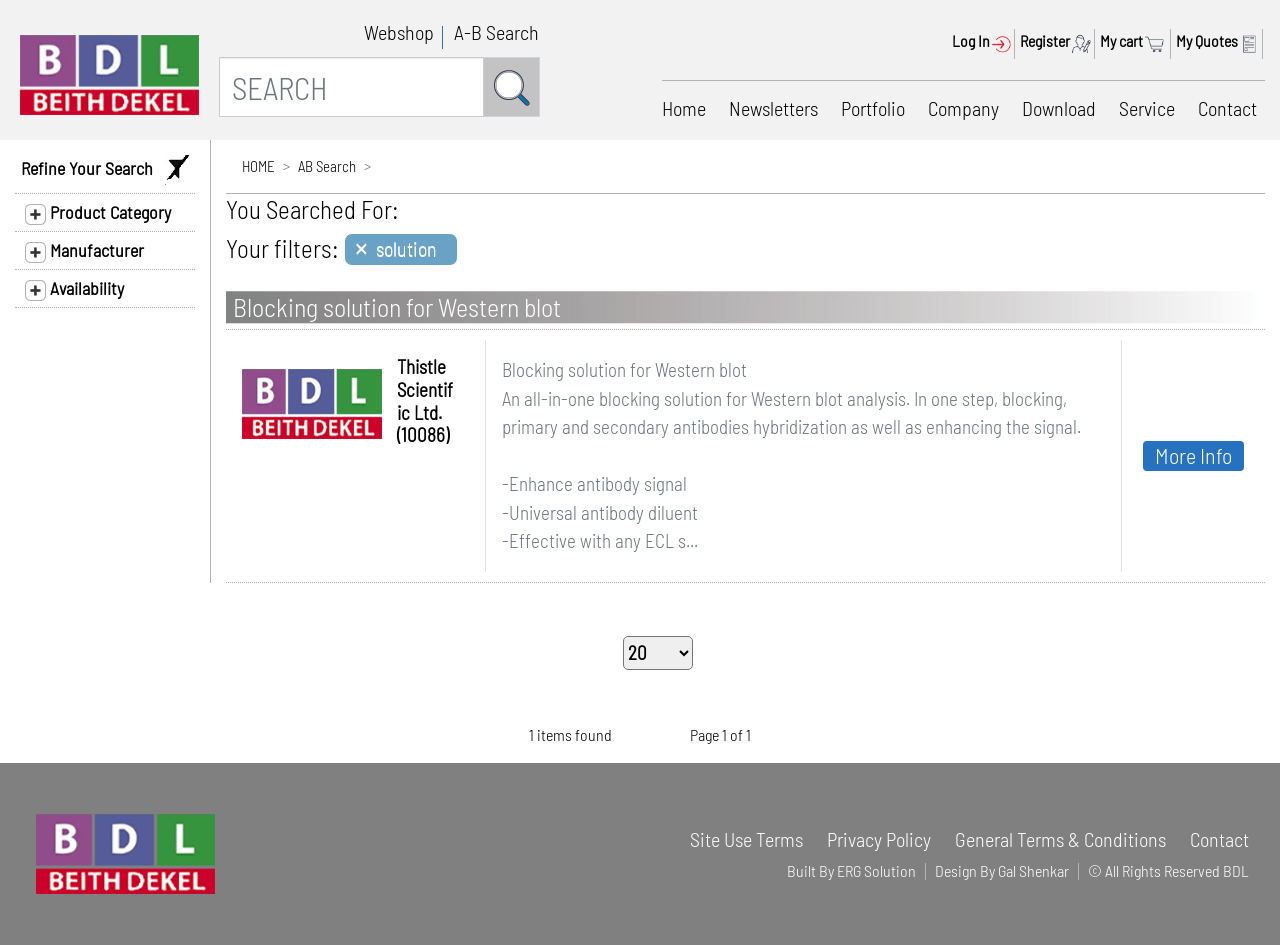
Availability (74, 289)
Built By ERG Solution (851, 870)
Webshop (399, 32)
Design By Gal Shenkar (1002, 870)
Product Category (98, 213)
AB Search (327, 166)
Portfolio (873, 108)
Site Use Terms (746, 839)
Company (963, 108)
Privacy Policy (879, 839)
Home (684, 108)
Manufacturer (84, 251)
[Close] (401, 249)
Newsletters (773, 108)
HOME (258, 166)
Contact (1227, 108)
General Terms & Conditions (1060, 839)
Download (1059, 108)
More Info (1193, 455)
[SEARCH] (351, 87)
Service (1147, 108)
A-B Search (496, 32)
